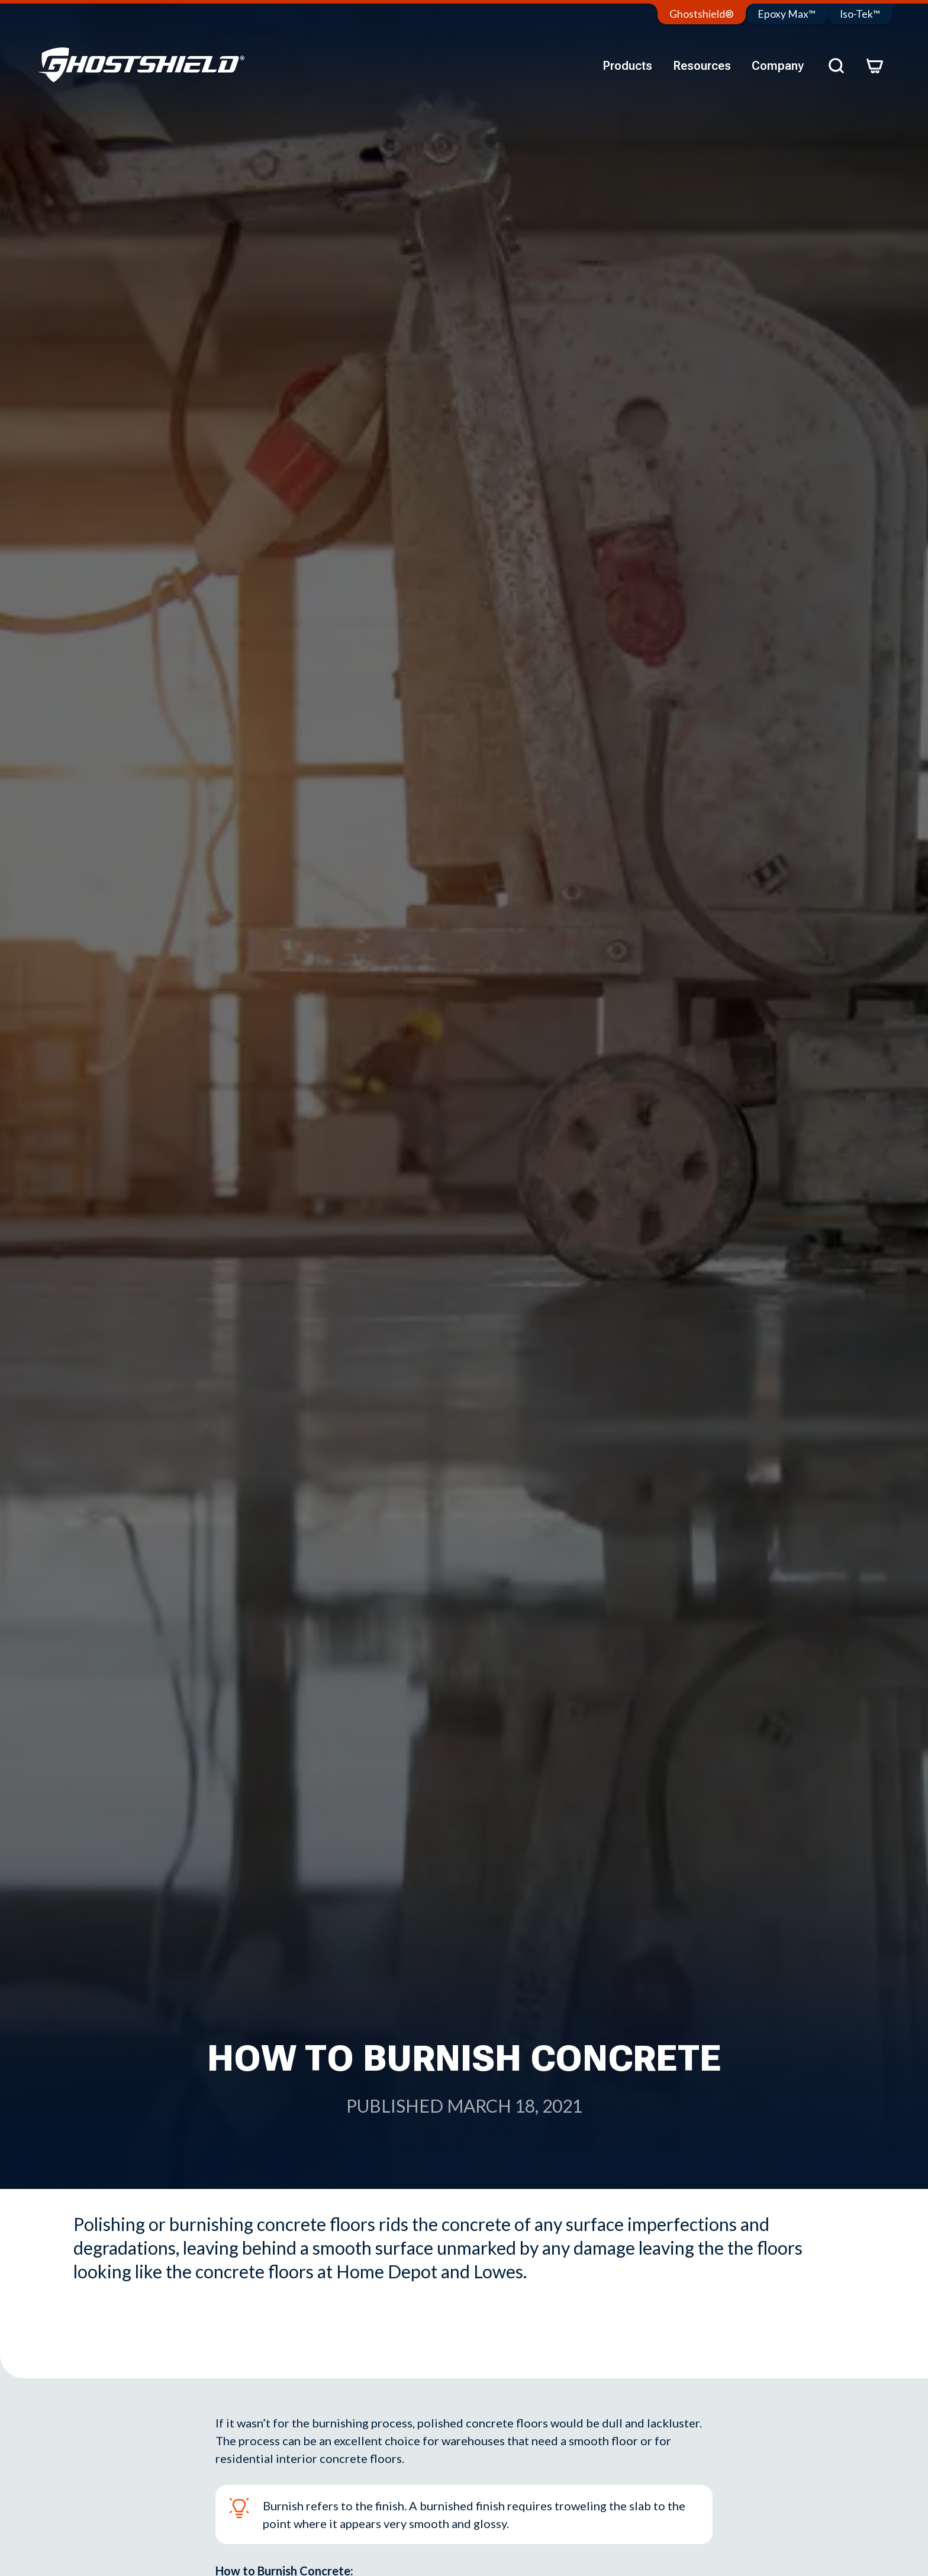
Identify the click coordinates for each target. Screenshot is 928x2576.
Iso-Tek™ (860, 14)
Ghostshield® (701, 14)
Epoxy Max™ (787, 14)
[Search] (836, 65)
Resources (702, 66)
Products (627, 66)
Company (778, 66)
